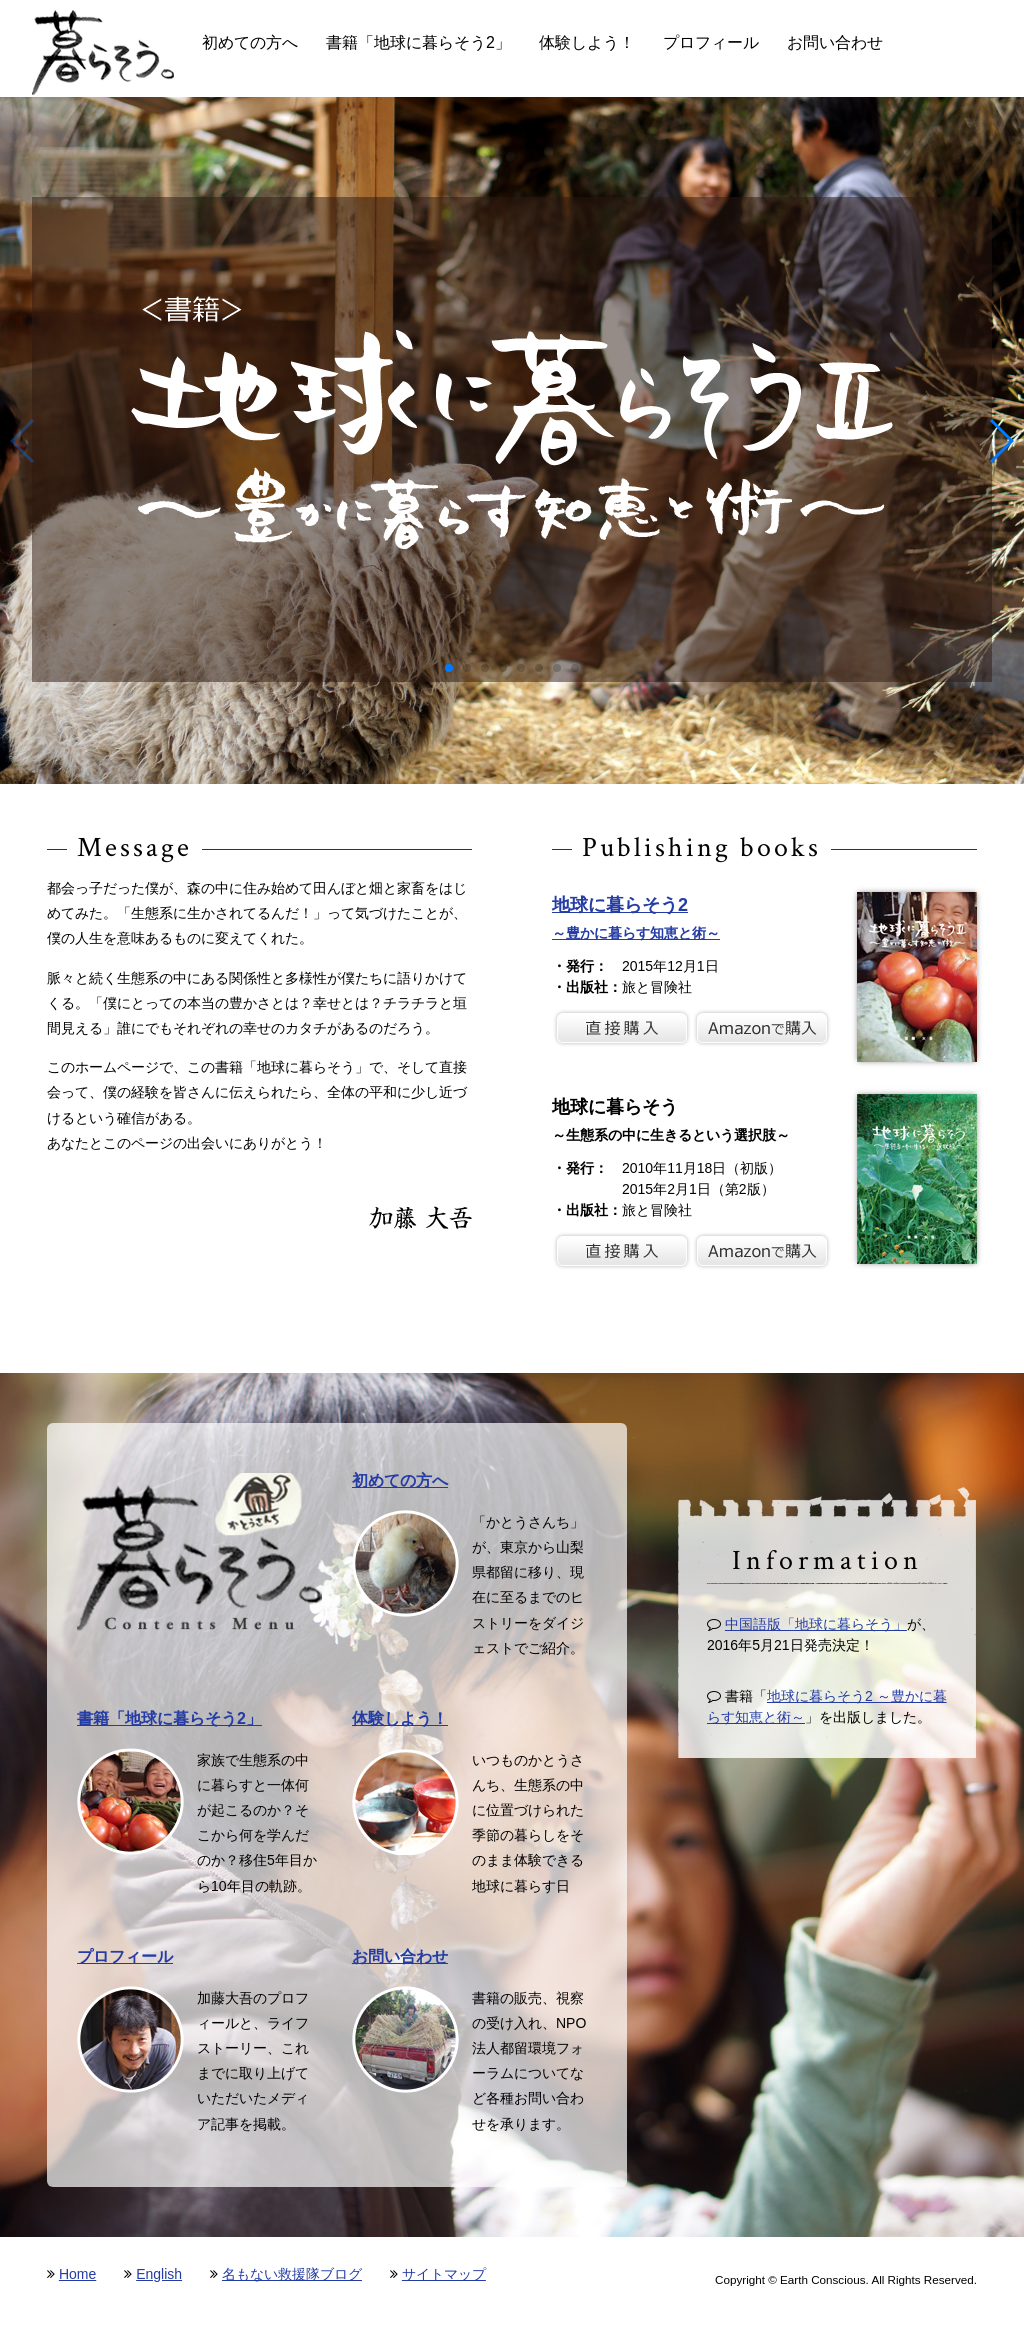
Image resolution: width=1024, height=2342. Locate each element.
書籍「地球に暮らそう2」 (418, 43)
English (159, 2274)
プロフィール (711, 43)
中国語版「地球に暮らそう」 (816, 1624)
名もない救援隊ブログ (292, 2274)
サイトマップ (444, 2274)
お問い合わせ (835, 43)
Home (77, 2274)
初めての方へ (250, 43)
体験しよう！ (587, 43)
